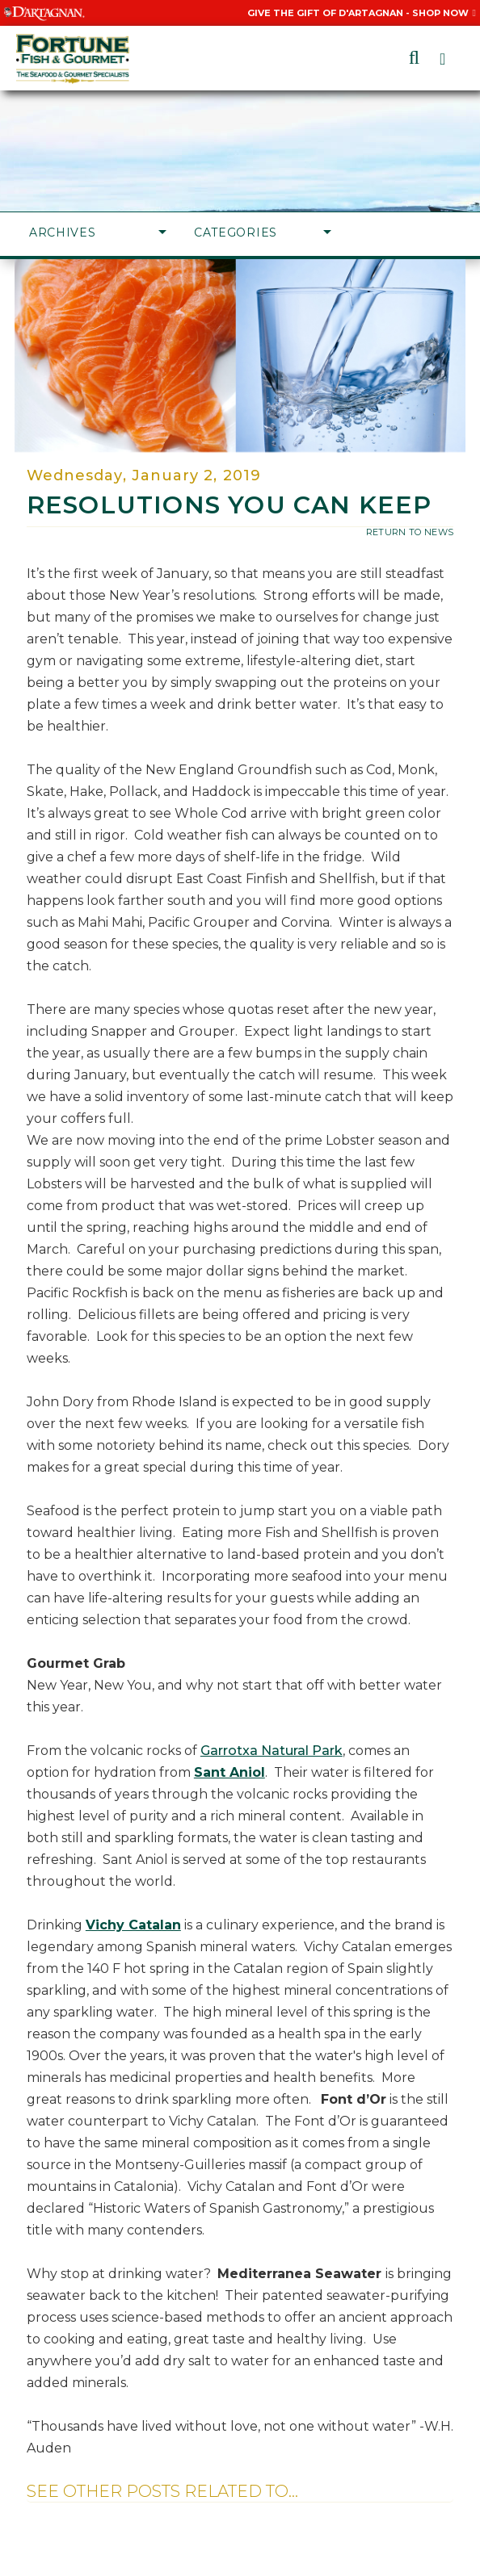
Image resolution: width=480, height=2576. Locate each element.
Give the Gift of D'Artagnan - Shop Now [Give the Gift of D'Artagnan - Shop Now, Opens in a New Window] (361, 13)
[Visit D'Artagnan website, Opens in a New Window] (44, 13)
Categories (262, 232)
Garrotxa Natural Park (271, 1750)
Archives (97, 232)
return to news (410, 532)
